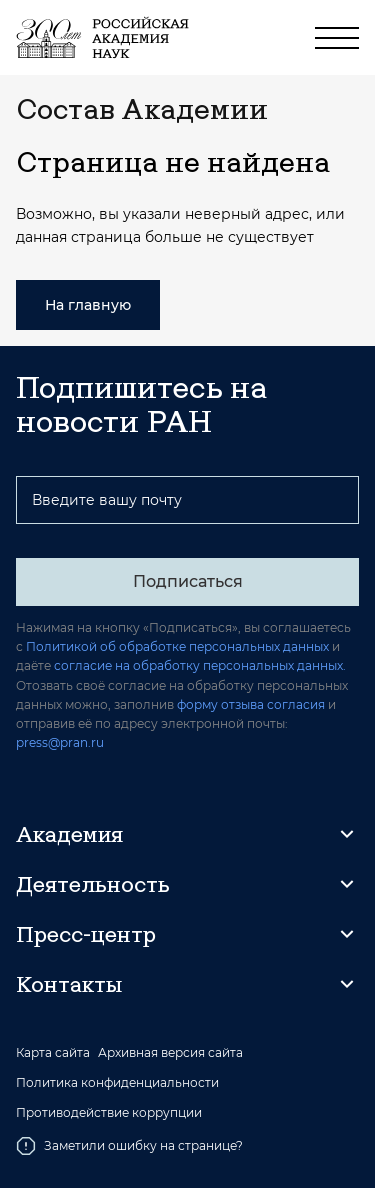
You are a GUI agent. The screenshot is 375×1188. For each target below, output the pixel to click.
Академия (69, 834)
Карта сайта (53, 1053)
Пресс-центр (86, 934)
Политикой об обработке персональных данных (177, 646)
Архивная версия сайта (170, 1053)
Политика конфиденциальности (117, 1083)
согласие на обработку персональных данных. (200, 665)
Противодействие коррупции (109, 1113)
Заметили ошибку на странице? (129, 1146)
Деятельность (93, 884)
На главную (88, 305)
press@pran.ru (60, 742)
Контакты (69, 984)
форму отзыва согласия (251, 704)
